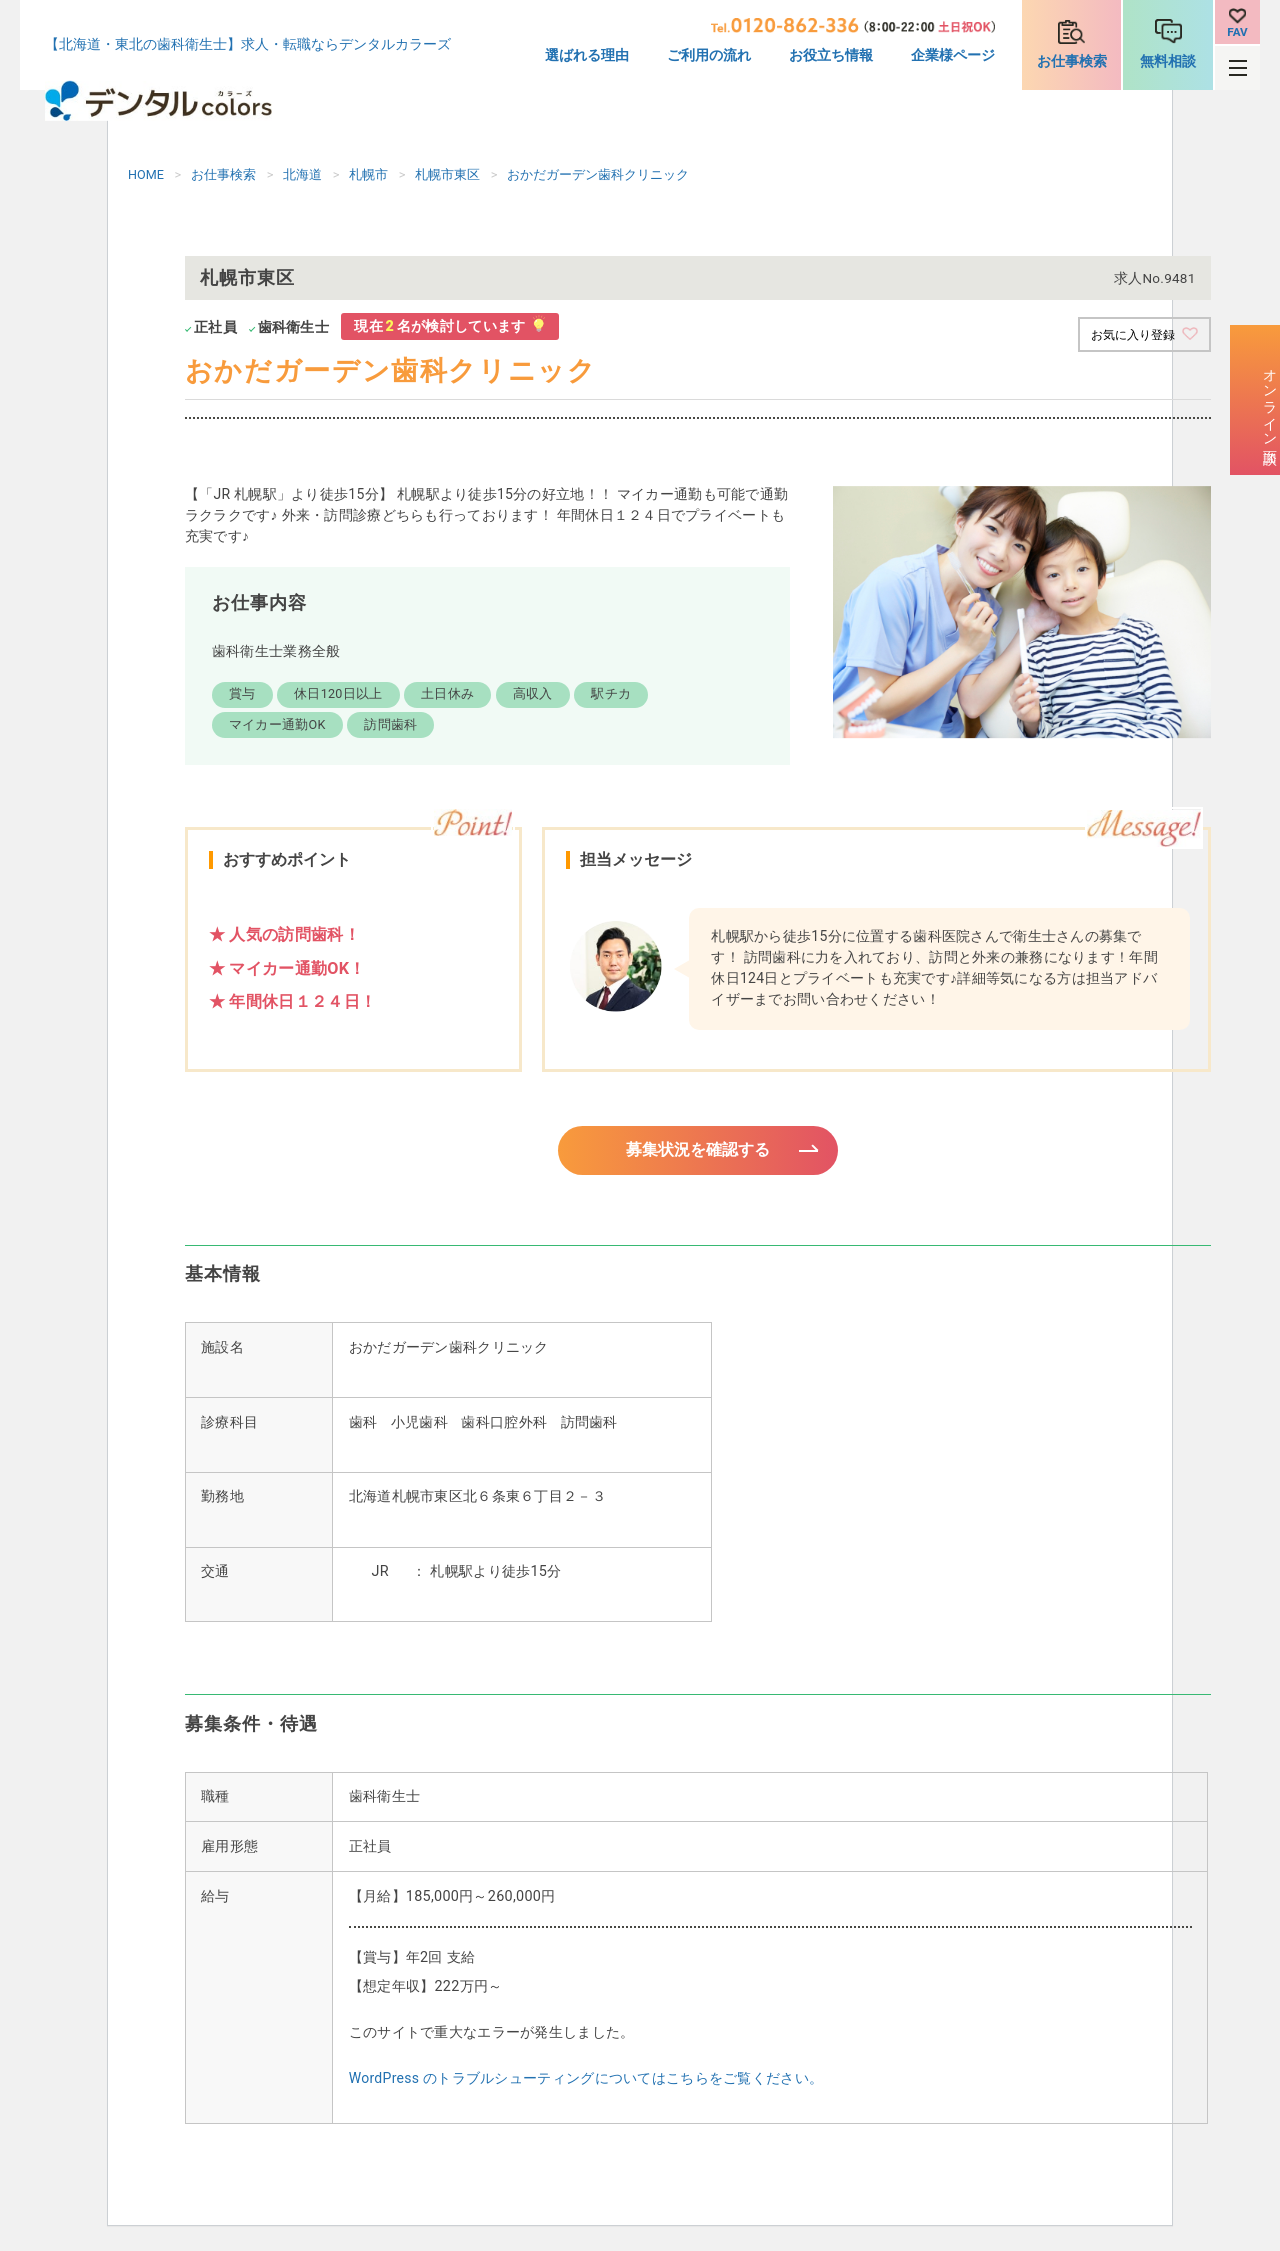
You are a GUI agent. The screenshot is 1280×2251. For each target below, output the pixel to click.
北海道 (302, 174)
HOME (146, 174)
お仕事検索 (1072, 61)
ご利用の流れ (709, 55)
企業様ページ (953, 55)
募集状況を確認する (698, 1152)
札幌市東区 (447, 174)
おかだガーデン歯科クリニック (598, 174)
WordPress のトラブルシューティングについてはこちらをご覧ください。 (586, 2084)
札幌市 (368, 174)
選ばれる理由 (587, 55)
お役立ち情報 (831, 55)
